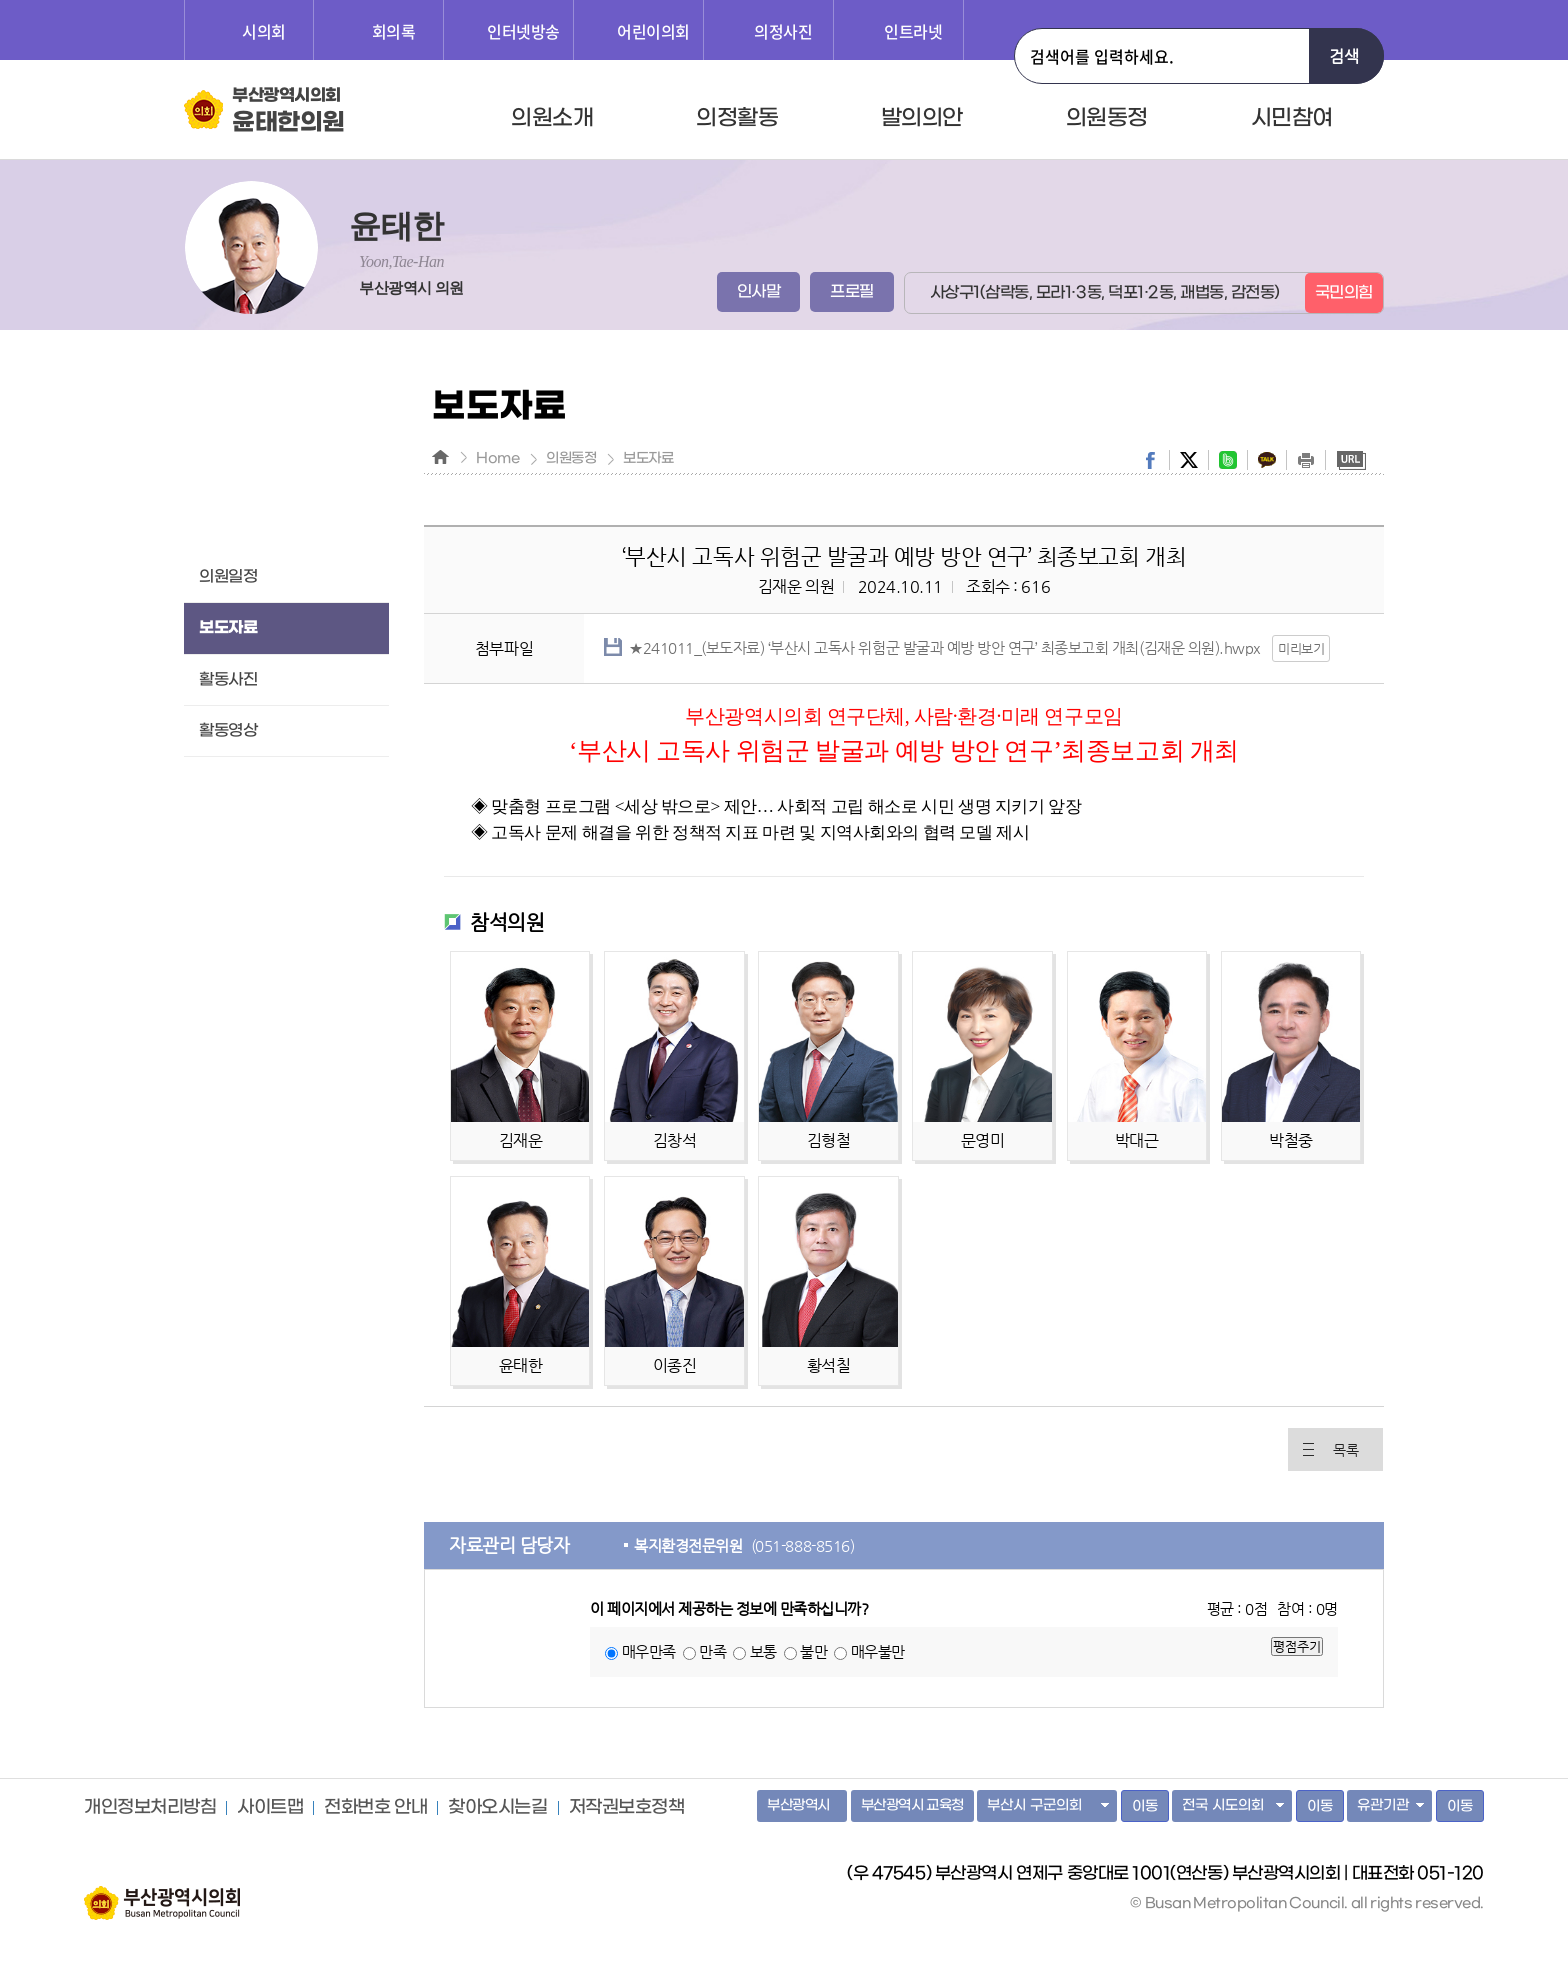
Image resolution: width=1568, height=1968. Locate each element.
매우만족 (649, 1651)
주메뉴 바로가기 (0, 0)
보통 (763, 1651)
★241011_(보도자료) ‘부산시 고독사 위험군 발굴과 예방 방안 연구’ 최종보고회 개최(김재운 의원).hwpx (945, 647)
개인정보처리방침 (150, 1808)
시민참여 (1292, 118)
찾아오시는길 (497, 1808)
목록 (1345, 1450)
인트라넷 (913, 31)
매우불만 (878, 1651)
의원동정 (1107, 118)
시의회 (264, 31)
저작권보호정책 (627, 1808)
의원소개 (552, 118)
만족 (712, 1651)
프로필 (852, 291)
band (1228, 460)
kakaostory (1267, 460)
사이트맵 (270, 1808)
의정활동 (737, 118)
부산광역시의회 (288, 111)
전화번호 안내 (375, 1808)
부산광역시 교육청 (912, 1805)
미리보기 (1301, 648)
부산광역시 (798, 1805)
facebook (1150, 460)
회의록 (394, 31)
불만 (813, 1651)
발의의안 (922, 118)
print (1306, 460)
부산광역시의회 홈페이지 (162, 1893)
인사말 (759, 291)
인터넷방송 (523, 31)
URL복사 (1351, 460)
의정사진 (783, 31)
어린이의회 (653, 31)
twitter (1189, 460)
